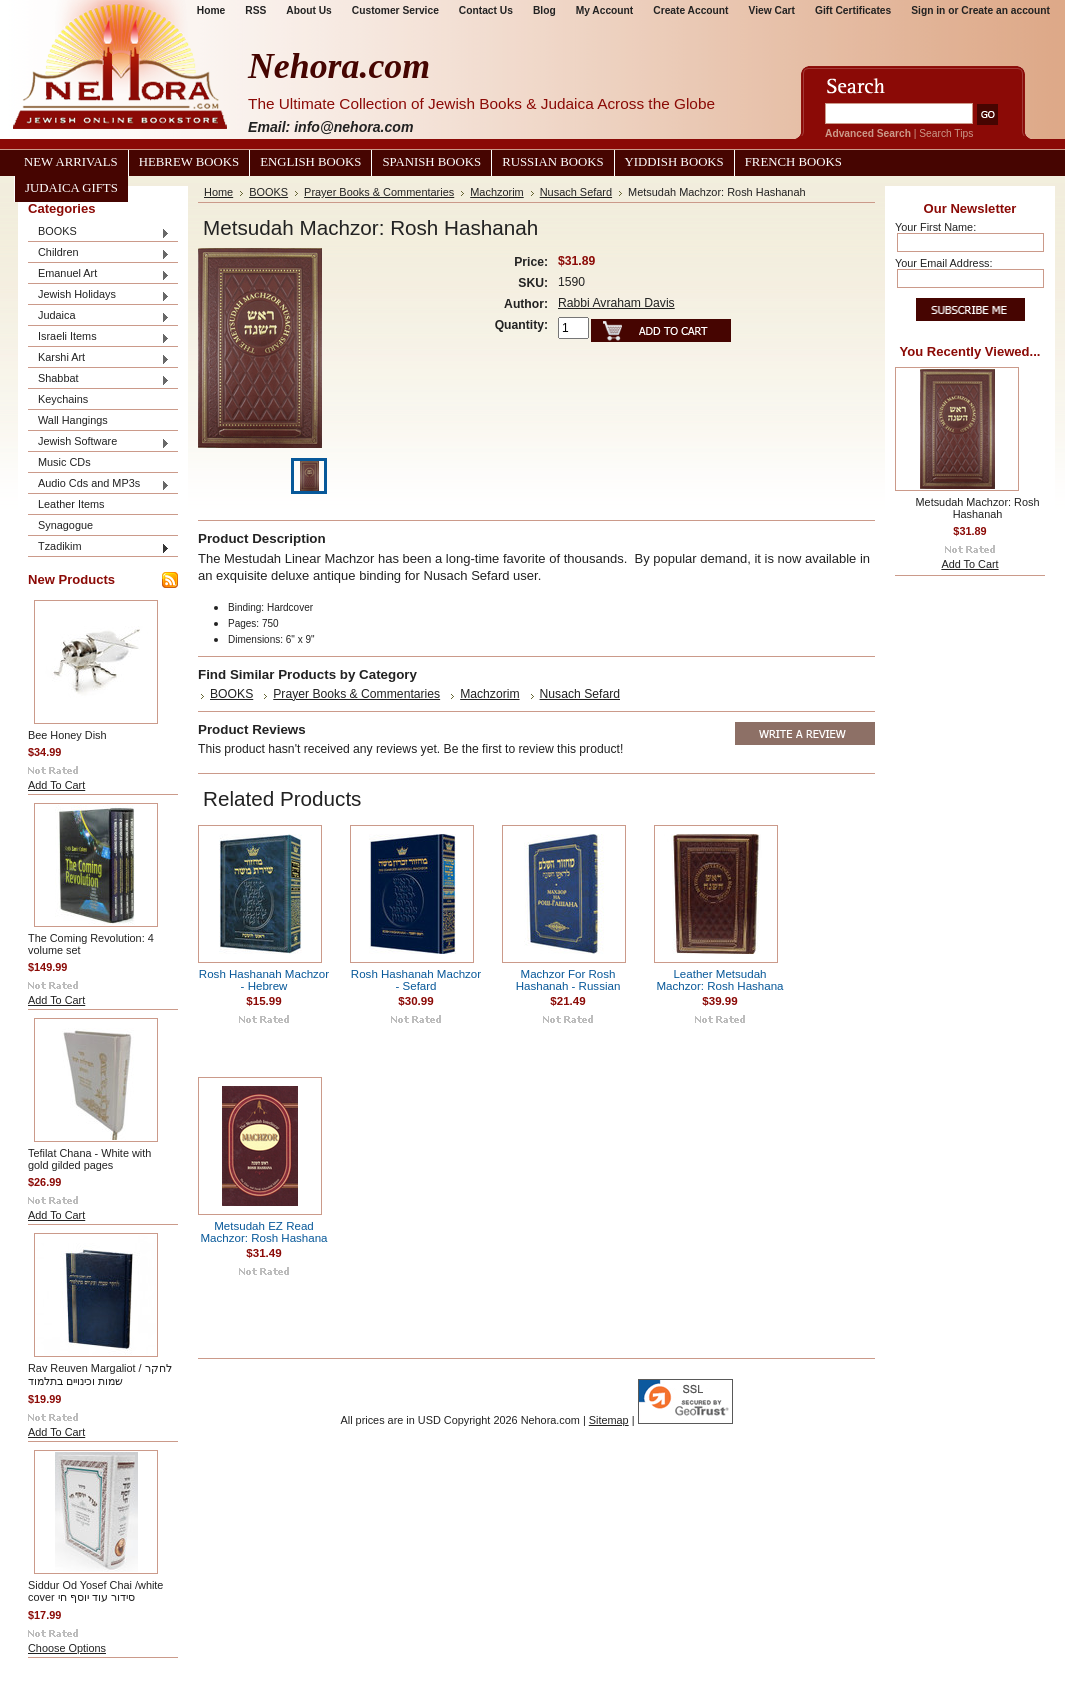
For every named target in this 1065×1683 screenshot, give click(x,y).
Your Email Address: (944, 263)
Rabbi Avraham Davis (616, 303)
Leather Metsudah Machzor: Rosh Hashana (719, 980)
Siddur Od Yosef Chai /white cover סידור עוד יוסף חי (95, 1591)
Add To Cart (56, 785)
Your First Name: (935, 227)
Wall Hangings (73, 420)
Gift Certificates (853, 10)
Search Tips (946, 133)
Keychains (63, 399)
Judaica (99, 316)
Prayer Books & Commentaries (379, 192)
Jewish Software (99, 442)
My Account (605, 10)
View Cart (772, 10)
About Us (308, 10)
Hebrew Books (189, 162)
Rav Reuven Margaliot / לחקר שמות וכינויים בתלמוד (100, 1374)
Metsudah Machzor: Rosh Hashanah (978, 508)
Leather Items (71, 504)
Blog (544, 10)
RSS (255, 10)
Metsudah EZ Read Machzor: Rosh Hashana (263, 1232)
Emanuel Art (99, 274)
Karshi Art (99, 358)
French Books (793, 162)
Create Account (690, 10)
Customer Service (395, 10)
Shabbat (99, 379)
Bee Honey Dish (67, 735)
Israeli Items (99, 337)
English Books (310, 162)
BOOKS (99, 232)
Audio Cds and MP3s (99, 484)
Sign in (928, 10)
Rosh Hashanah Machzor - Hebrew (264, 980)
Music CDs (64, 462)
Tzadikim (99, 547)
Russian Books (552, 162)
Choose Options (67, 1648)
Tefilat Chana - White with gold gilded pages (89, 1159)
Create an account (1005, 10)
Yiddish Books (674, 162)
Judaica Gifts (71, 188)
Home (218, 192)
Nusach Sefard (576, 192)
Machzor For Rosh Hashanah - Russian (568, 980)
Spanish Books (431, 162)
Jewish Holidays (99, 295)
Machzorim (496, 192)
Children (99, 253)
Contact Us (486, 10)
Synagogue (65, 525)
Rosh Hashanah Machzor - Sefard (416, 980)
